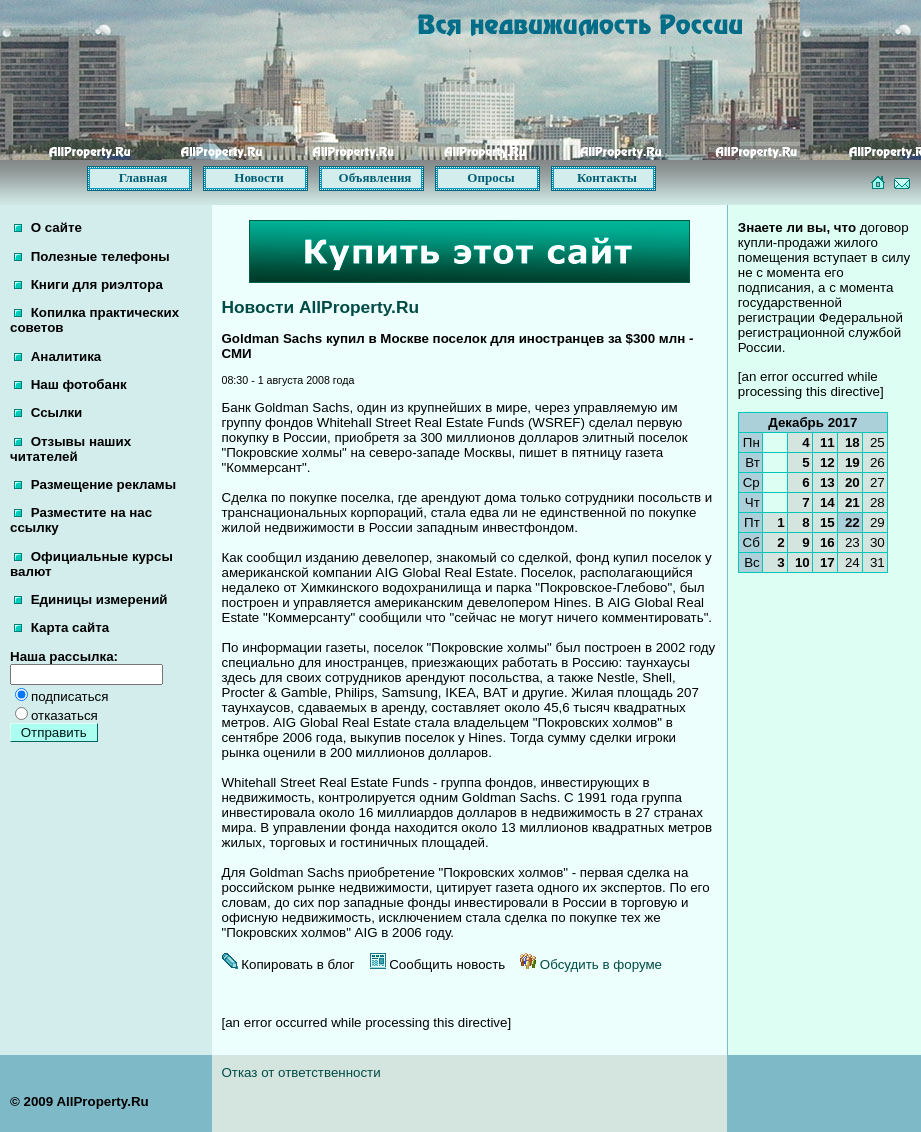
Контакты (607, 177)
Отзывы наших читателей (70, 449)
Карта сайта (61, 627)
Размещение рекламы (95, 484)
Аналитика (57, 356)
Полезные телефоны (92, 256)
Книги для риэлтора (88, 284)
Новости (258, 177)
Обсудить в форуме (591, 964)
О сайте (48, 227)
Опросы (490, 177)
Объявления (375, 177)
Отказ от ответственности (301, 1072)
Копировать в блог (288, 964)
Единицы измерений (91, 599)
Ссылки (48, 412)
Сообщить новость (438, 964)
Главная (143, 177)
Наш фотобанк (70, 384)
